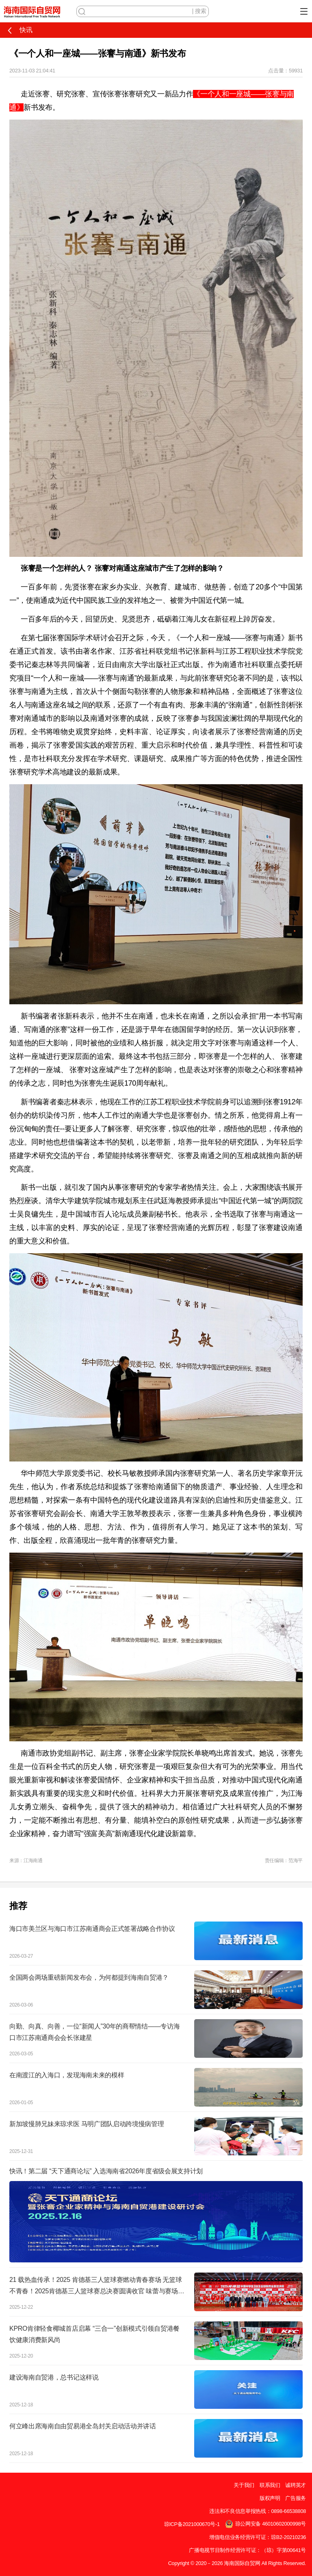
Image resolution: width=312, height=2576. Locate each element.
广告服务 (295, 2498)
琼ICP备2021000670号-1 (192, 2524)
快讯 (19, 30)
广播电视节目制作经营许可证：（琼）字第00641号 (247, 2550)
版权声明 (270, 2498)
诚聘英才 (295, 2485)
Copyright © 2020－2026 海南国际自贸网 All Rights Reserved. (237, 2563)
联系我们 (270, 2485)
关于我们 (244, 2485)
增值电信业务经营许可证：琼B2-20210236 (257, 2537)
